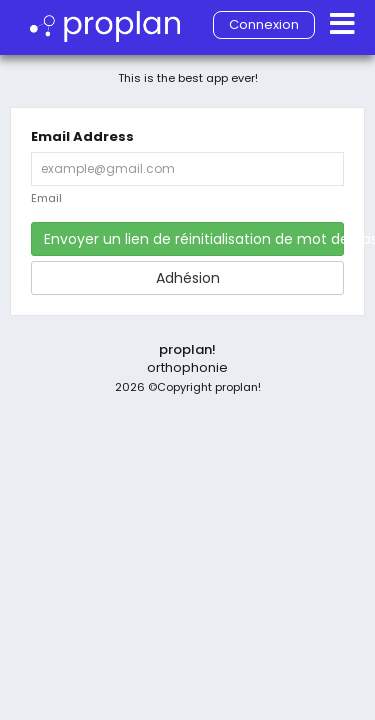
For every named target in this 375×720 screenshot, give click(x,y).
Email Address (82, 137)
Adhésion (188, 278)
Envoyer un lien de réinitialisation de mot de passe (194, 239)
